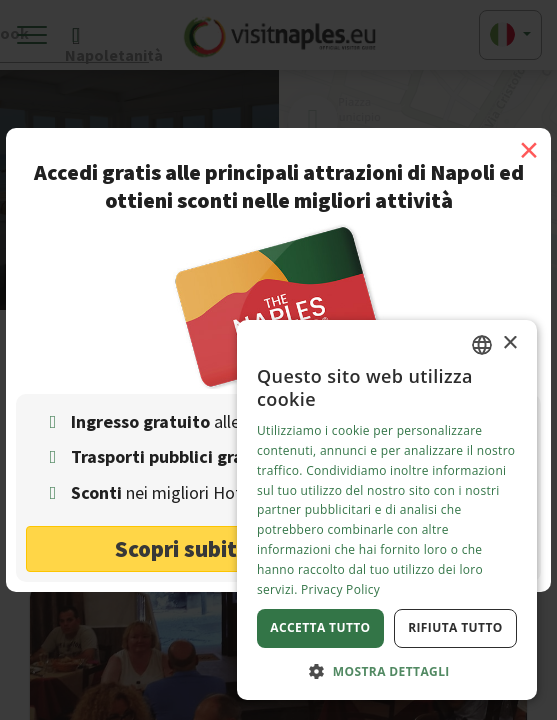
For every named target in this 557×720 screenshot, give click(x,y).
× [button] (509, 343)
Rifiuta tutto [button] (455, 627)
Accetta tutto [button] (320, 627)
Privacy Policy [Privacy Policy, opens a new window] (340, 589)
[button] (387, 670)
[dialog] (387, 510)
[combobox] (482, 345)
